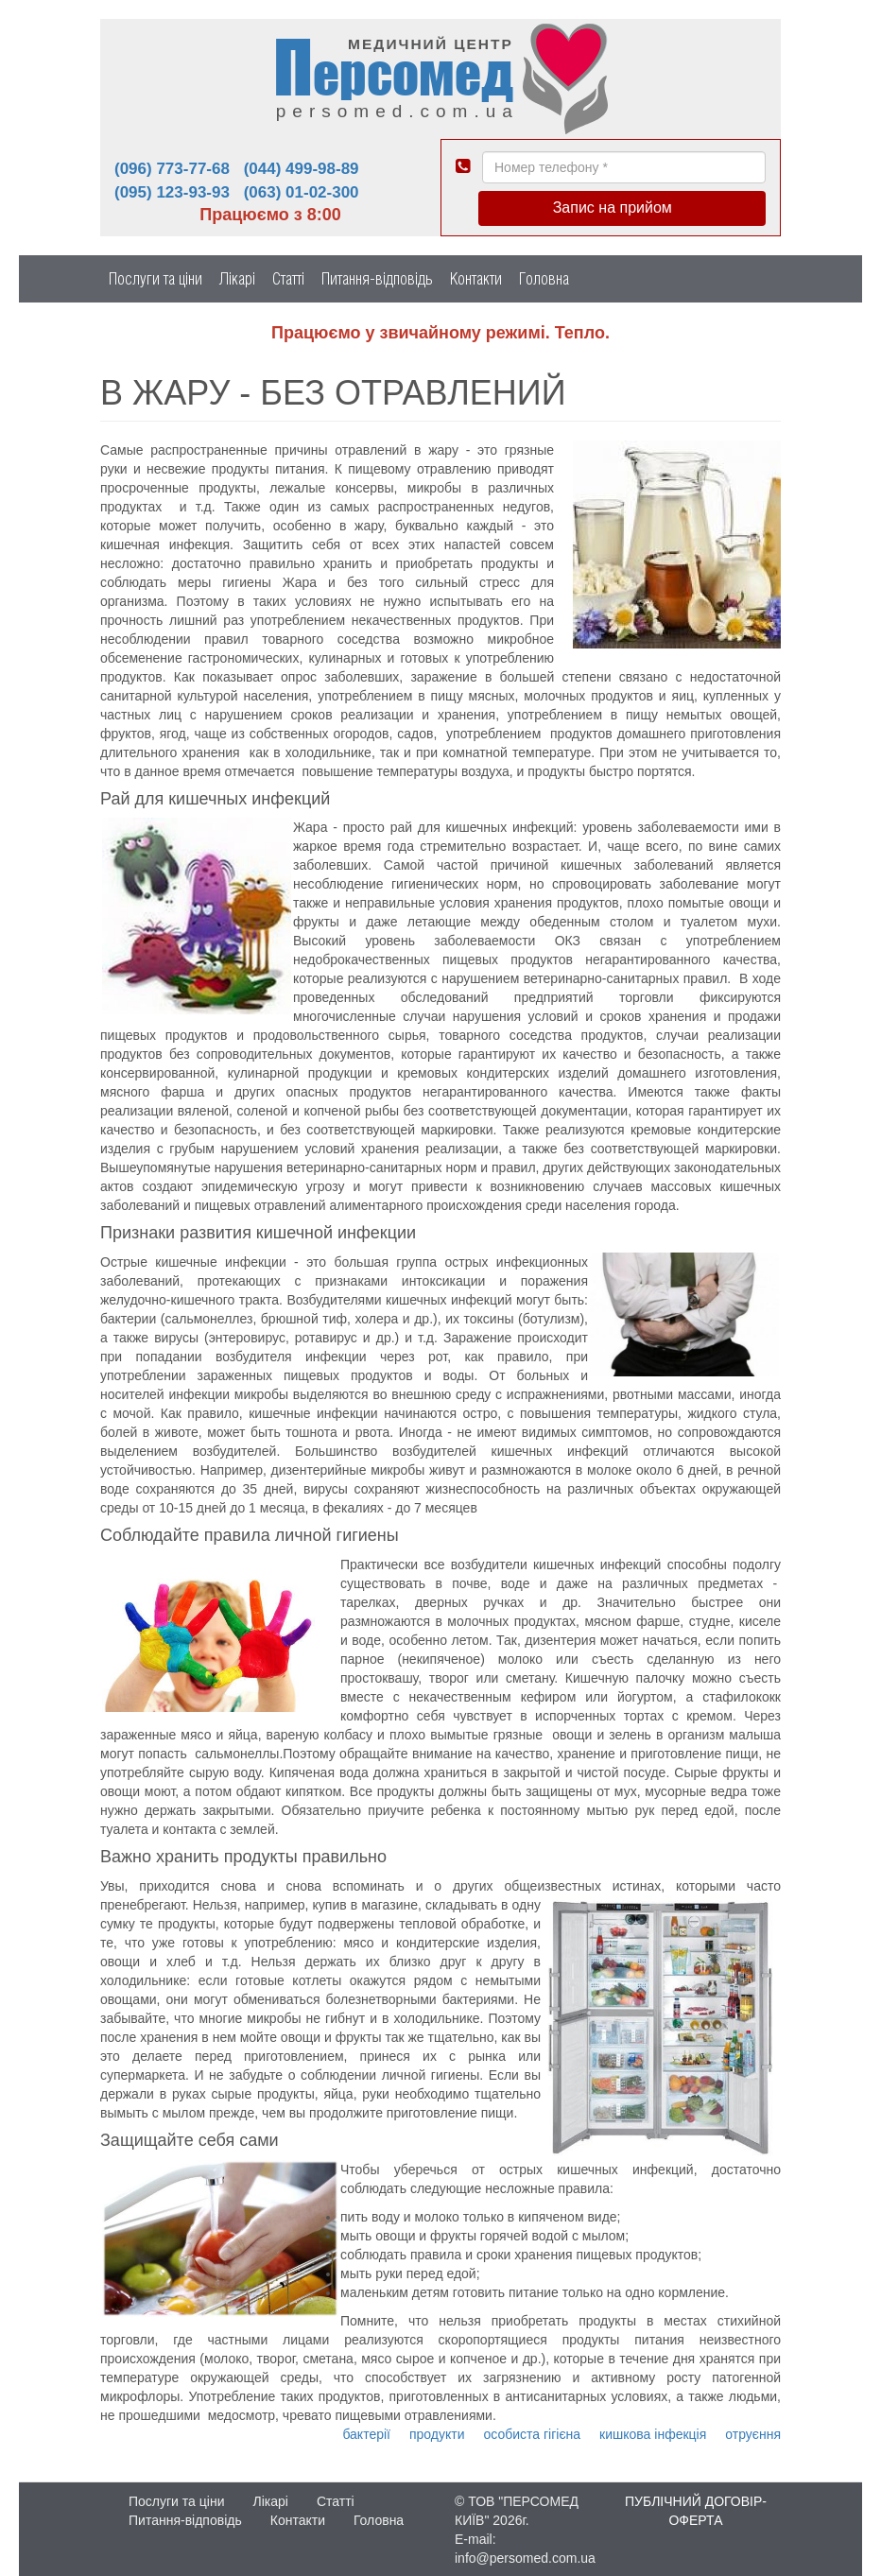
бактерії (366, 2434)
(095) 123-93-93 (172, 192)
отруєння (753, 2434)
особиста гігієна (532, 2434)
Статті (288, 278)
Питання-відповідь (377, 278)
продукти (437, 2434)
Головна (544, 278)
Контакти (476, 278)
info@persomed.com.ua (525, 2558)
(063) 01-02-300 (301, 192)
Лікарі (237, 278)
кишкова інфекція (652, 2434)
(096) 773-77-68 (172, 169)
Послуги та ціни (155, 278)
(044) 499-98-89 (301, 169)
